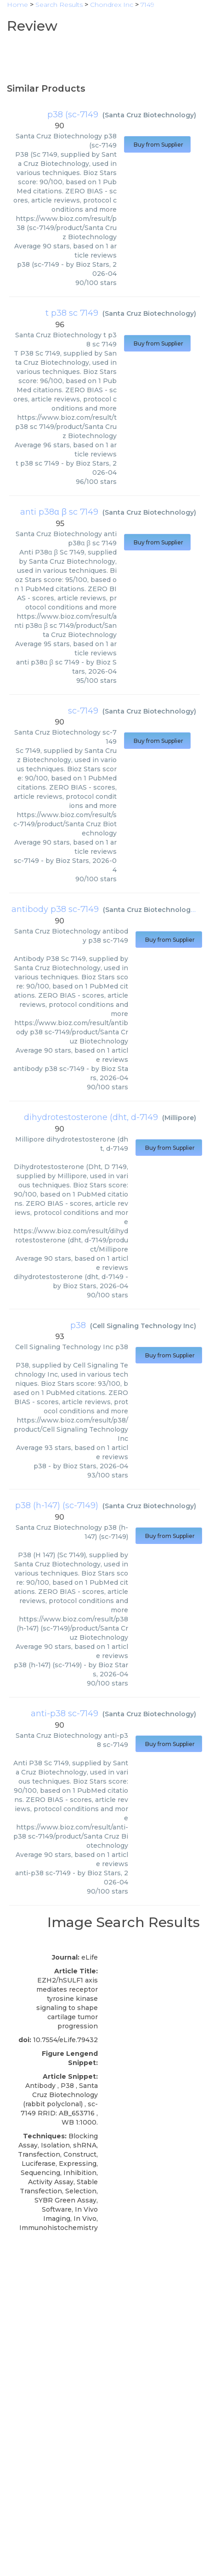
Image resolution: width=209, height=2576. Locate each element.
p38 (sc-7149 (72, 115)
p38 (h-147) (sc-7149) (56, 1505)
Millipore (179, 1118)
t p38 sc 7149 (71, 313)
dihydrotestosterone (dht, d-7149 (91, 1117)
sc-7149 (83, 711)
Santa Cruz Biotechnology (149, 115)
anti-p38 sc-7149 (64, 1713)
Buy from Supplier (157, 144)
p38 (78, 1325)
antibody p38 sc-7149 (55, 909)
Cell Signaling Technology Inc (143, 1326)
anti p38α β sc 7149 (59, 512)
